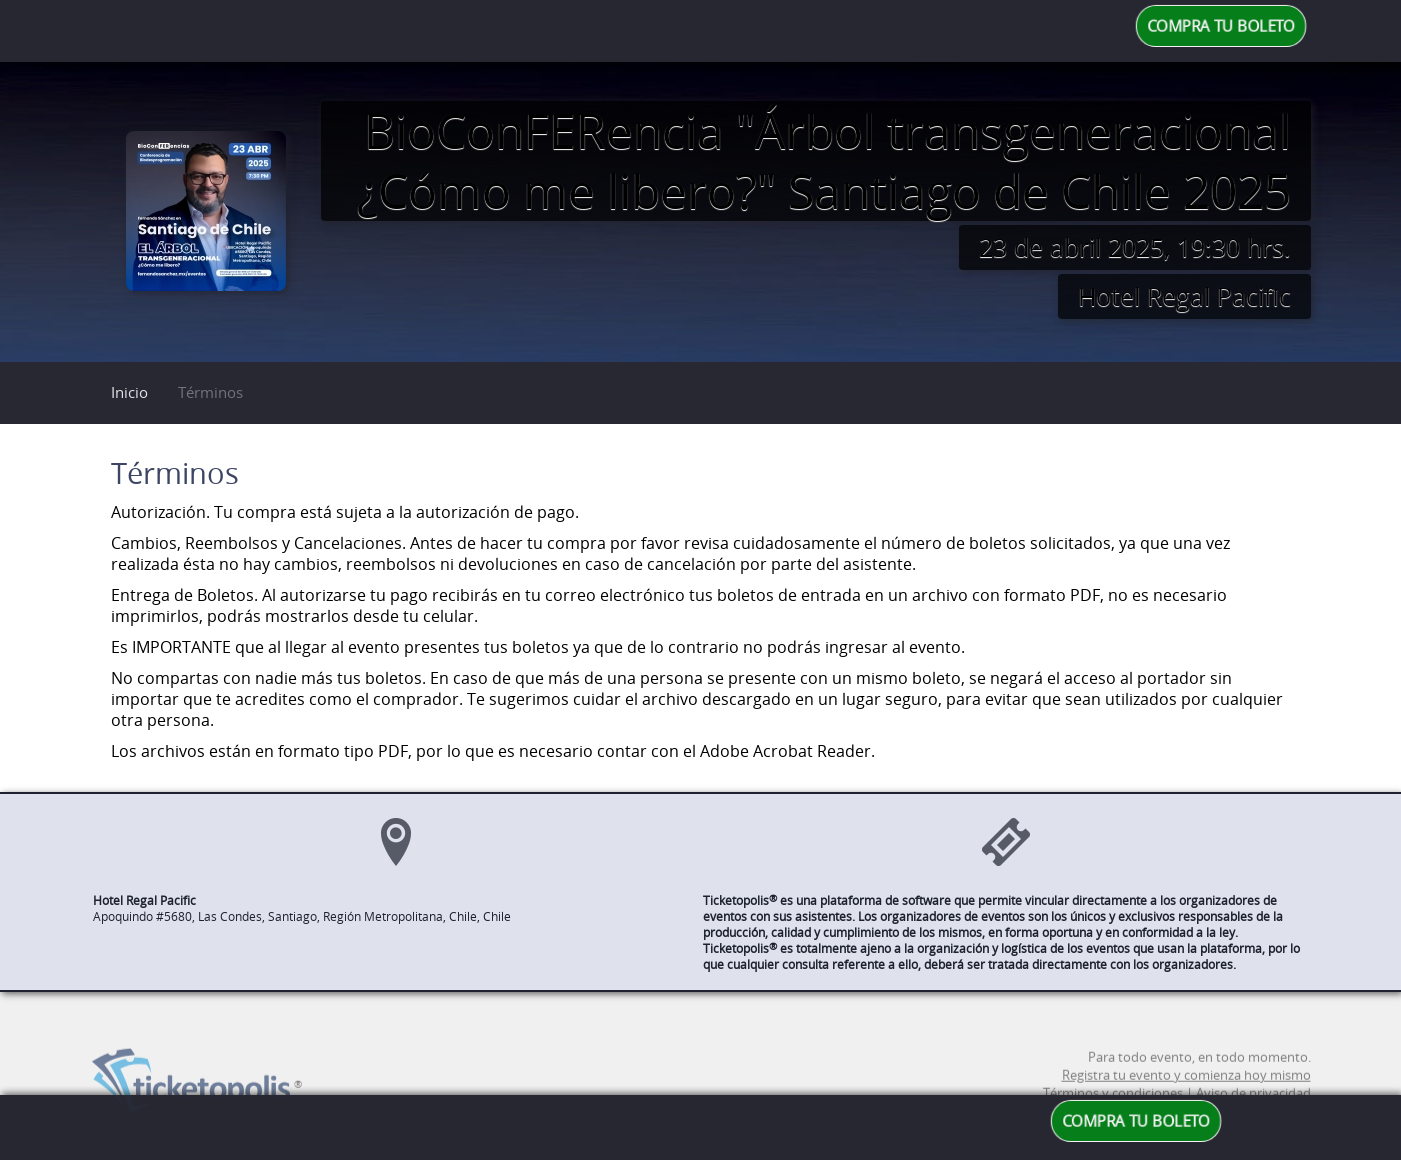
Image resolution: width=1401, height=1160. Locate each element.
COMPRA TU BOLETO (1220, 26)
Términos (210, 392)
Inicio (129, 392)
